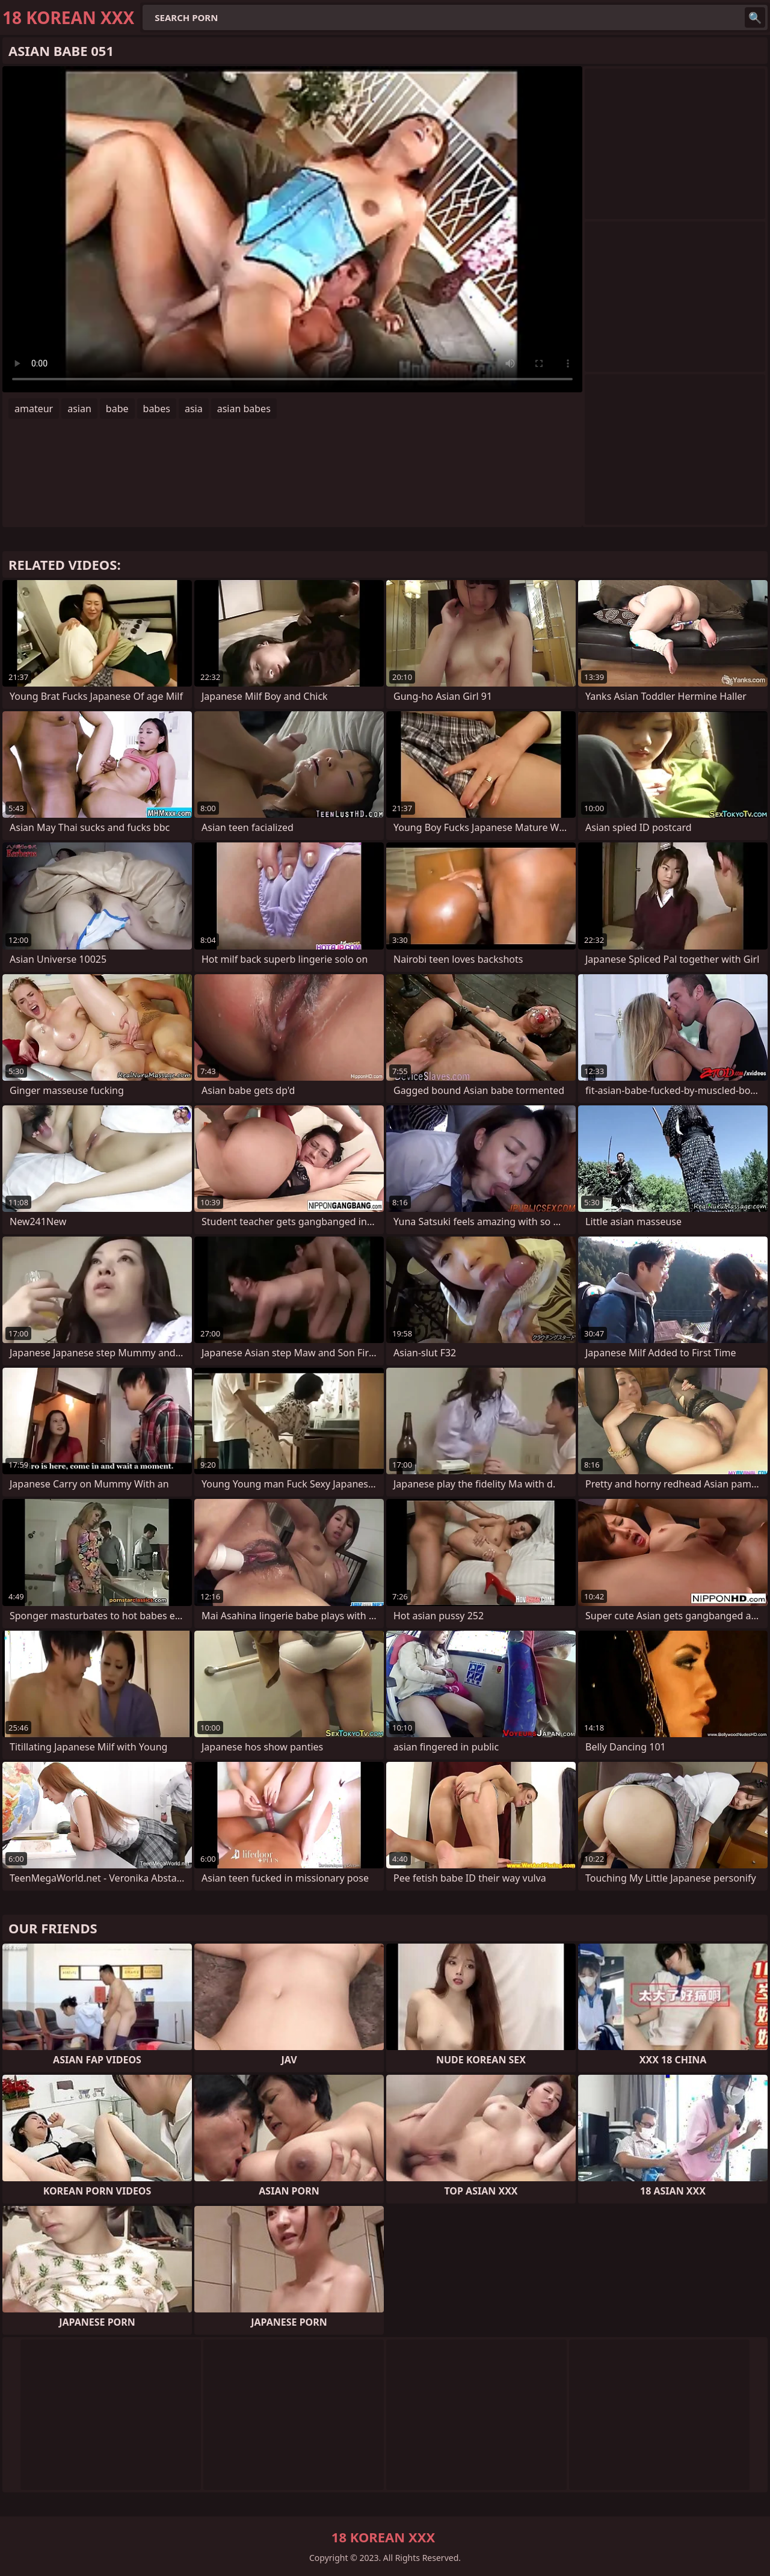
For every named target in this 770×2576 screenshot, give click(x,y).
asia (194, 408)
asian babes (244, 408)
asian (79, 408)
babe (117, 408)
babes (156, 408)
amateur (33, 408)
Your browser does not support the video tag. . (292, 229)
